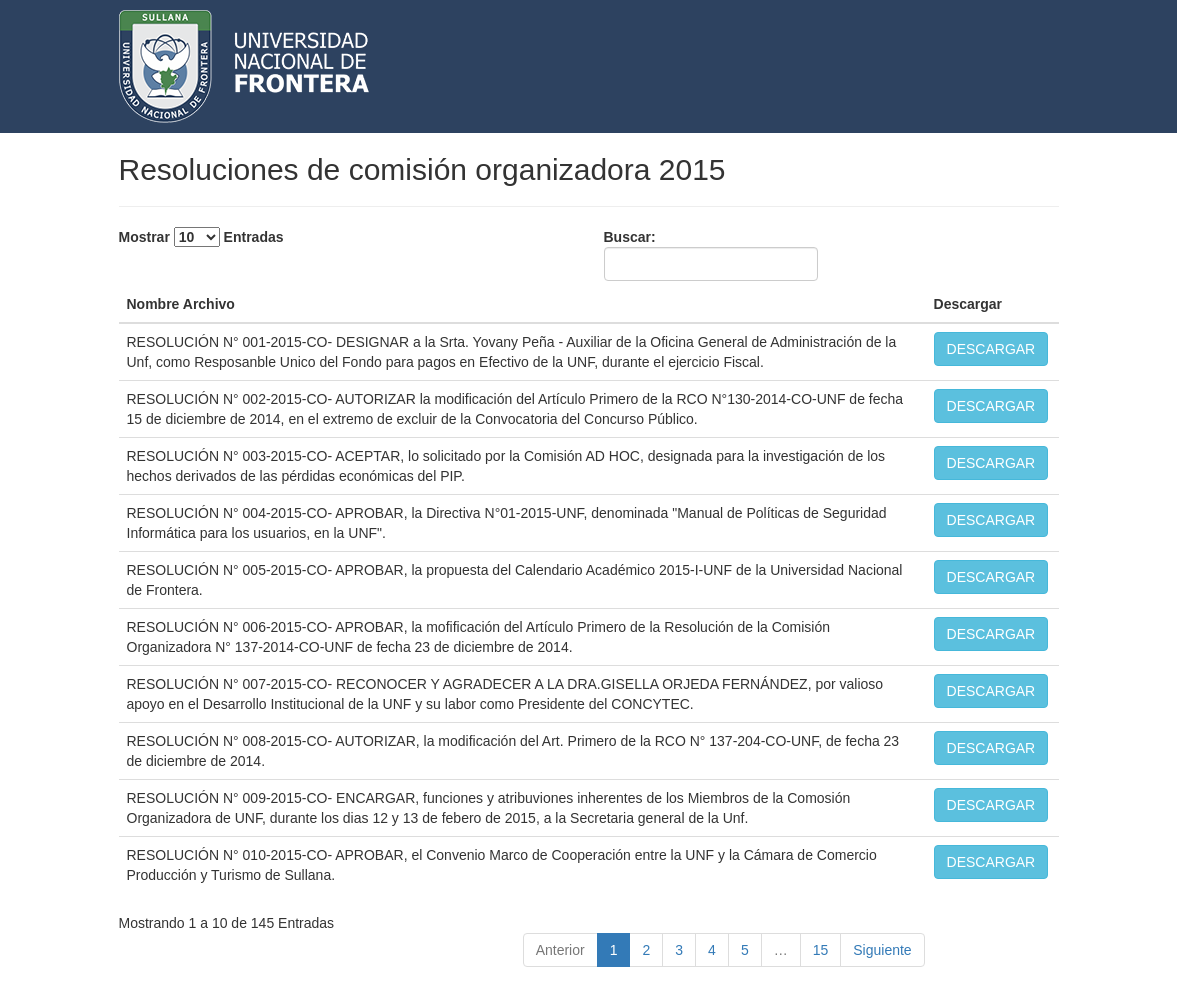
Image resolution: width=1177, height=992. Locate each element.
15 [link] (821, 950)
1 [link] (614, 950)
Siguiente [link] (882, 950)
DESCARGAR (991, 349)
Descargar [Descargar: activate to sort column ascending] (968, 304)
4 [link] (712, 950)
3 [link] (679, 950)
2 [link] (646, 950)
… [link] (781, 950)
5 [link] (745, 950)
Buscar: (711, 255)
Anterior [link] (560, 950)
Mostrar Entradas (201, 237)
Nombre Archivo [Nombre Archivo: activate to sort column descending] (181, 304)
